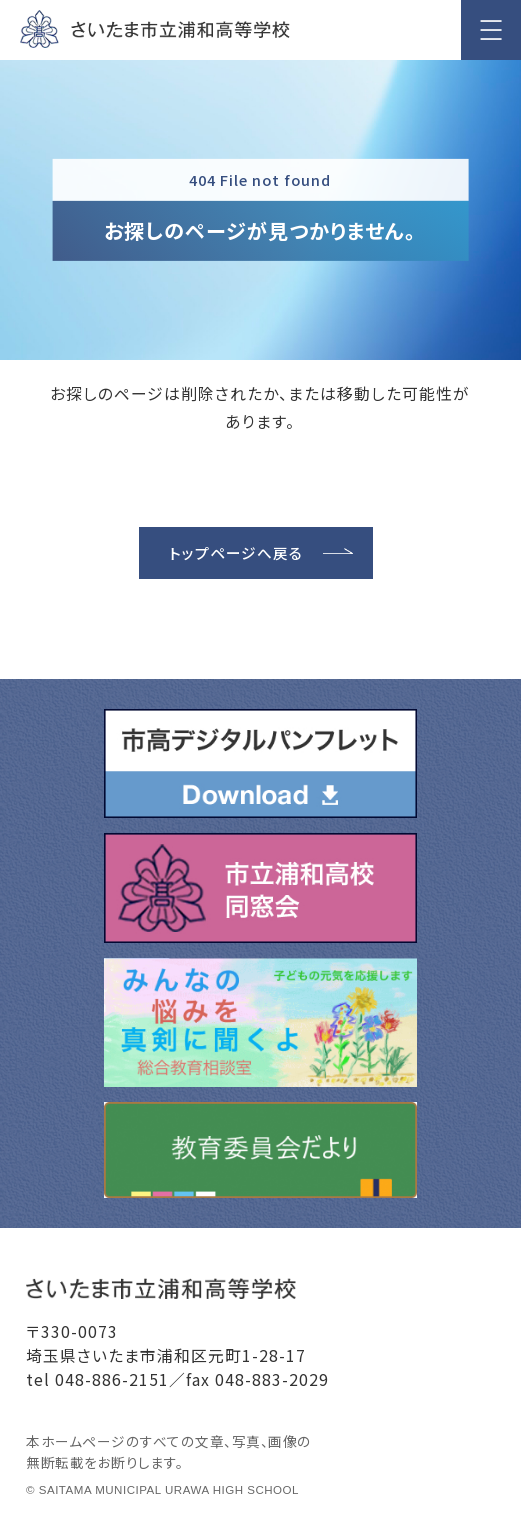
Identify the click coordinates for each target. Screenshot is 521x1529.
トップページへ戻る (236, 552)
